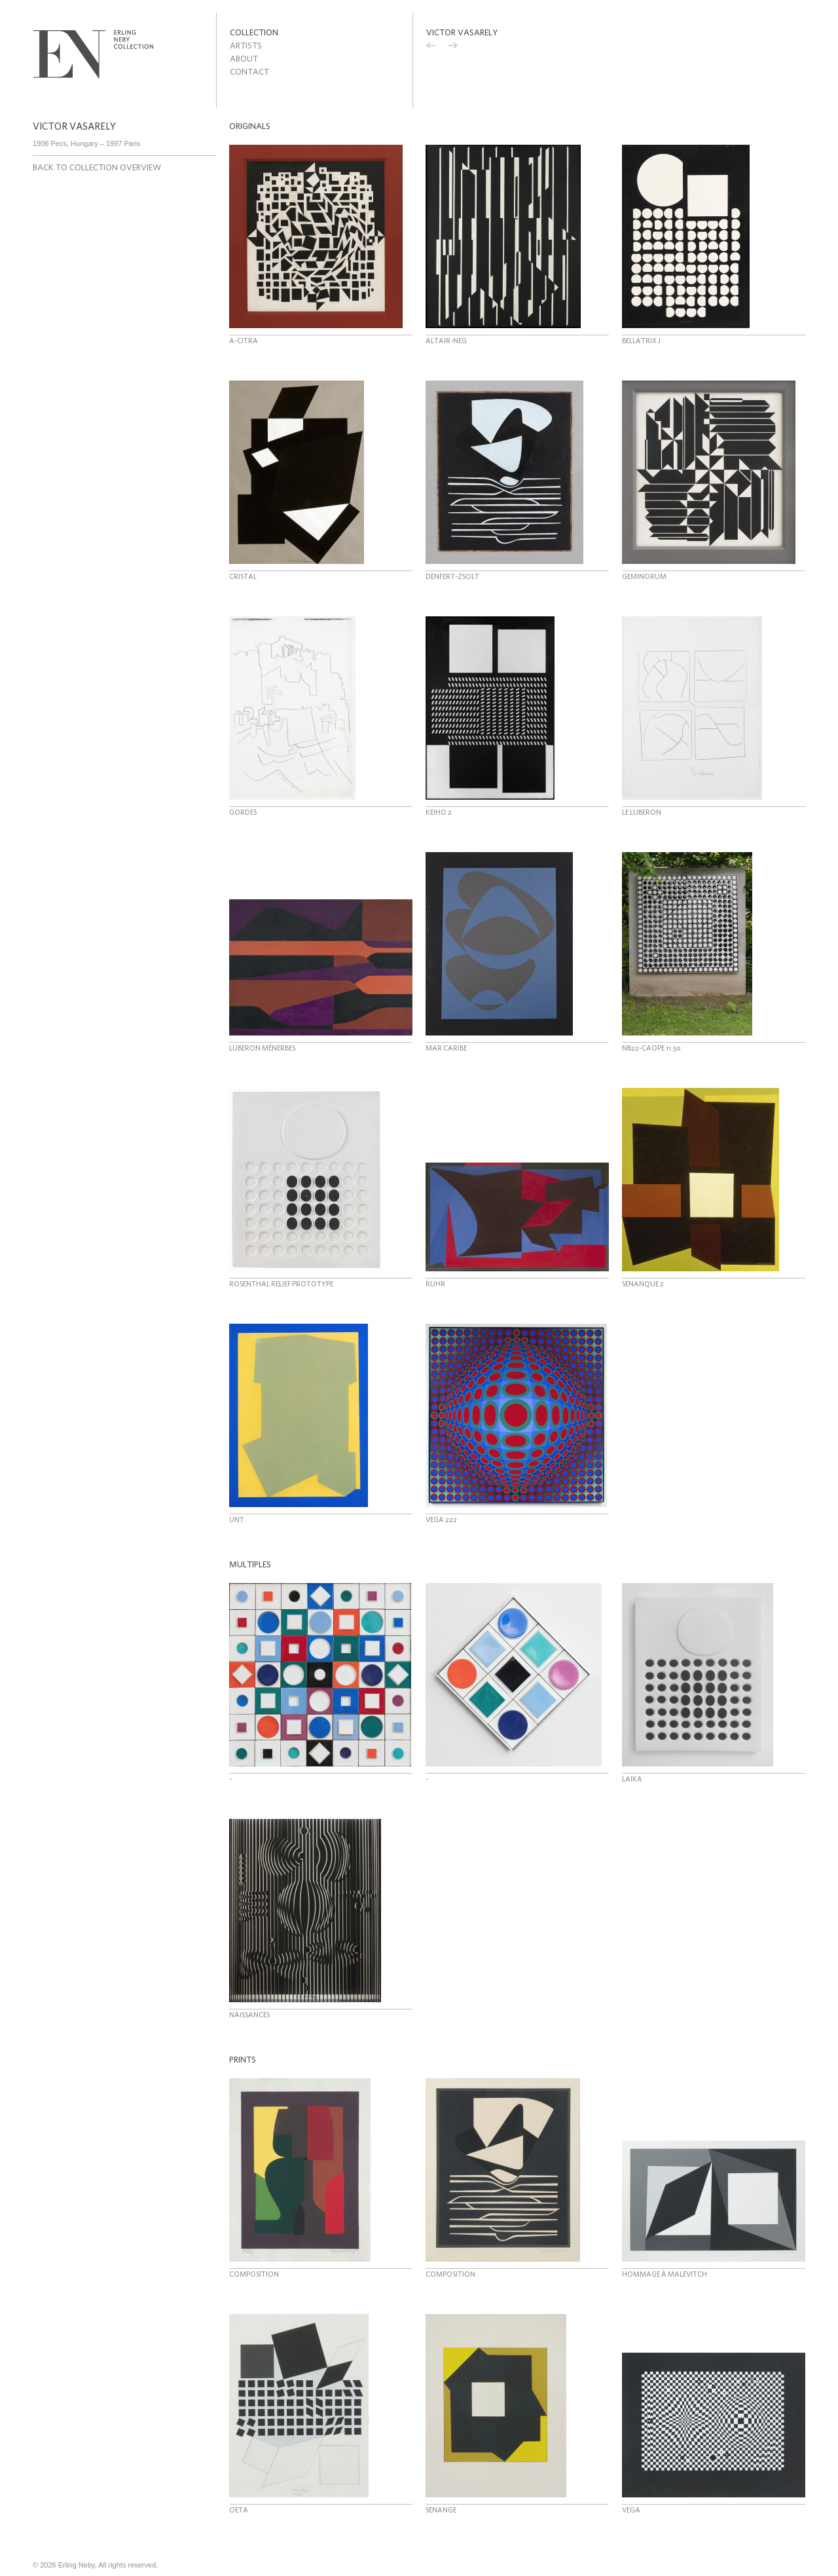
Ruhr (435, 1284)
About (244, 59)
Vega (631, 2510)
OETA (238, 2510)
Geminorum (644, 576)
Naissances (249, 2015)
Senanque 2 (643, 1284)
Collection (254, 32)
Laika (632, 1779)
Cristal (243, 576)
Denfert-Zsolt (452, 576)
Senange (441, 2510)
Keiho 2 (439, 812)
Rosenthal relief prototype (281, 1284)
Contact (249, 72)
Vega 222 (441, 1519)
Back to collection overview (97, 167)
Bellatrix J (641, 341)
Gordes (243, 812)
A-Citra (243, 341)
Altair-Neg (446, 341)
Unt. (237, 1519)
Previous (430, 47)
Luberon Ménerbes (262, 1048)
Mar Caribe (446, 1048)
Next (453, 47)
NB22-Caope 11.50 (651, 1048)
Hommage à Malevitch (664, 2274)
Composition (254, 2274)
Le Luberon (641, 812)
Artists (246, 45)
